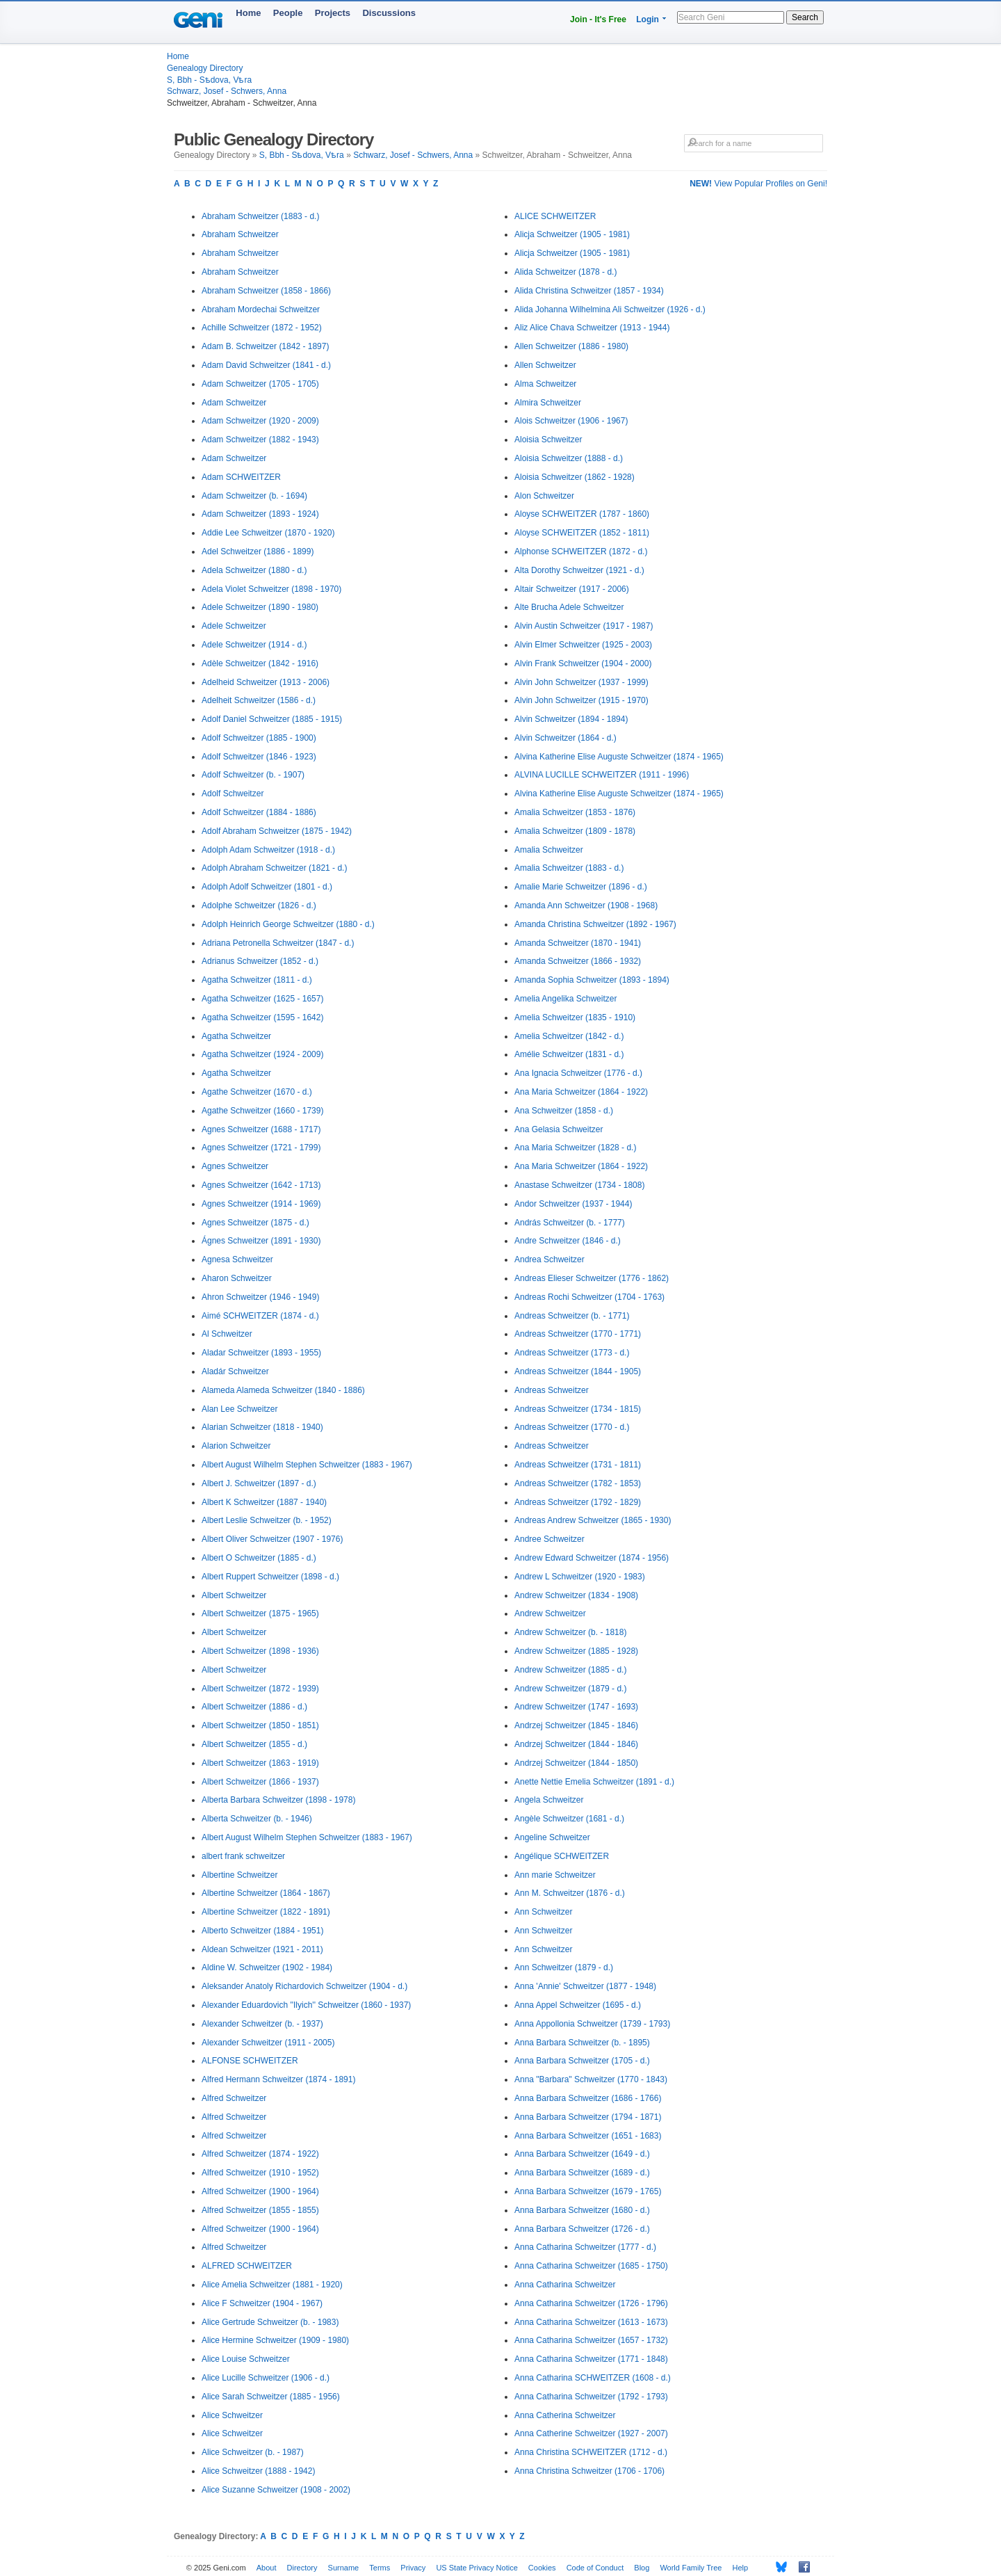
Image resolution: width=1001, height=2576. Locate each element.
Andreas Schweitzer (551, 1390)
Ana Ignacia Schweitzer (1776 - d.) (578, 1073)
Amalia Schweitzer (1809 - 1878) (574, 831)
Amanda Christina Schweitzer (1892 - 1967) (595, 924)
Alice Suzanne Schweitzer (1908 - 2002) (276, 2490)
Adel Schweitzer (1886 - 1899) (258, 551)
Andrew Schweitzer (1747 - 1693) (576, 1707)
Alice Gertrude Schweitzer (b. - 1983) (270, 2322)
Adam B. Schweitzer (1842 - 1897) (265, 346)
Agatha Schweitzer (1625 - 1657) (262, 999)
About (267, 2567)
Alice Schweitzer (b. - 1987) (253, 2452)
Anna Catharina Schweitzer (564, 2284)
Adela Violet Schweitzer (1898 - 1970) (271, 589)
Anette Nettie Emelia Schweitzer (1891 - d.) (594, 1782)
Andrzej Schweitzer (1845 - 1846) (576, 1725)
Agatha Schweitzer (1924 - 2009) (262, 1054)
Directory (302, 2567)
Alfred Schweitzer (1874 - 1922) (260, 2154)
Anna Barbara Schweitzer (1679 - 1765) (587, 2191)
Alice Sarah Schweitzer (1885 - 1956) (271, 2396)
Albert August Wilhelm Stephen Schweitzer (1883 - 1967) (307, 1465)
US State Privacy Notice (476, 2567)
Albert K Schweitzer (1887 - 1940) (264, 1502)
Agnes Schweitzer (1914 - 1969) (261, 1204)
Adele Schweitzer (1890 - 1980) (260, 607)
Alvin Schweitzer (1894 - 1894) (571, 719)
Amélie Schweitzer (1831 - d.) (569, 1054)
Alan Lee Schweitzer (239, 1409)
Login (647, 19)
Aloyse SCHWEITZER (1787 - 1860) (581, 514)
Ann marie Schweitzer (555, 1875)
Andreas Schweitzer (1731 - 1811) (577, 1465)
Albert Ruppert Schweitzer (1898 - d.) (270, 1576)
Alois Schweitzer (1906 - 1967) (571, 421)
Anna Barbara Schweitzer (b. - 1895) (582, 2042)
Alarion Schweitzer (236, 1446)
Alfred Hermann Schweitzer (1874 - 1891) (278, 2079)
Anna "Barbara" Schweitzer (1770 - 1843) (590, 2079)
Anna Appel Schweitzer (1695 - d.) (577, 2005)
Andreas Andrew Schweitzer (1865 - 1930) (592, 1520)
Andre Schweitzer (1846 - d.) (567, 1241)
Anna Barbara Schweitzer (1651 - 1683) (587, 2136)
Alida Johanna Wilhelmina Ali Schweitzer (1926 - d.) (610, 309)
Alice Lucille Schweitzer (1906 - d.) (265, 2378)
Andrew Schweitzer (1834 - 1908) (576, 1595)
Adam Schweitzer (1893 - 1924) (260, 514)
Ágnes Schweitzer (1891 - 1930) (261, 1241)
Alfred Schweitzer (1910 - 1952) (260, 2172)
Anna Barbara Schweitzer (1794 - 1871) (587, 2117)
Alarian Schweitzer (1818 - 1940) (262, 1427)
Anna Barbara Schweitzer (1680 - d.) (582, 2210)
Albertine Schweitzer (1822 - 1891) (266, 1912)
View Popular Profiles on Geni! (758, 183)
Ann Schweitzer (543, 1912)
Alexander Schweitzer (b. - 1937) (262, 2024)
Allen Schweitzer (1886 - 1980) (571, 346)
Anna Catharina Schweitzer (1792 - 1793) (591, 2396)
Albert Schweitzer (234, 1595)
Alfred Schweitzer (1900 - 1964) (260, 2191)
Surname (343, 2567)
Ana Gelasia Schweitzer (558, 1129)
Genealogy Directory (205, 68)
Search (805, 17)
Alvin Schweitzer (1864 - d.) (565, 738)
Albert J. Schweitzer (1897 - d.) (259, 1483)
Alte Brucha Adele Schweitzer (569, 607)
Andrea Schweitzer (549, 1259)
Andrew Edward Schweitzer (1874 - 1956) (591, 1558)
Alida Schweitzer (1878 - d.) (565, 272)
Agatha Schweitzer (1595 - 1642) (262, 1017)
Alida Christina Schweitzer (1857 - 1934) (589, 291)
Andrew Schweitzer (550, 1613)
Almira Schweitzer (547, 403)
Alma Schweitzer (545, 384)
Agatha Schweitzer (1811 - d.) (257, 980)
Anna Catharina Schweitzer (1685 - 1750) (591, 2266)
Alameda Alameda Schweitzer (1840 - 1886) (283, 1390)
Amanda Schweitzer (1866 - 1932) (577, 961)
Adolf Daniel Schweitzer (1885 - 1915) (272, 719)
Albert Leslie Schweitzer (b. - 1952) (267, 1520)
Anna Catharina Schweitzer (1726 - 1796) (591, 2303)
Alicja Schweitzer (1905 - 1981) (572, 234)
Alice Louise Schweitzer (246, 2359)
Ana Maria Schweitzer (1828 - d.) (575, 1147)
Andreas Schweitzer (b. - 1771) (571, 1316)
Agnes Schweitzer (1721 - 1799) (261, 1147)
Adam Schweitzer (234, 403)
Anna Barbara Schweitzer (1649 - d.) (582, 2154)
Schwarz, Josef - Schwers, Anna (226, 91)
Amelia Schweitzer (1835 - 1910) (574, 1017)
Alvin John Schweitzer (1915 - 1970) (581, 700)
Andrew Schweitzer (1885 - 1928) (576, 1651)
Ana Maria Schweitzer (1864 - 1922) (581, 1092)
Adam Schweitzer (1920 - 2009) (260, 421)
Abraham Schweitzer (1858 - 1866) (266, 291)
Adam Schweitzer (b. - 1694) (254, 496)
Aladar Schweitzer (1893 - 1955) (261, 1353)
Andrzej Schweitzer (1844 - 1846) (576, 1744)
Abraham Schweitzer (240, 234)
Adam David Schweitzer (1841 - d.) (266, 365)
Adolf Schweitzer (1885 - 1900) (259, 738)
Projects (332, 13)
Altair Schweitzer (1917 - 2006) (571, 589)
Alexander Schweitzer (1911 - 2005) (268, 2042)
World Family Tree (691, 2567)
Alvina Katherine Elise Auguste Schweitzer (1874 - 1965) (619, 757)
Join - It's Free (598, 19)
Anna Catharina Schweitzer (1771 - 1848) (591, 2359)
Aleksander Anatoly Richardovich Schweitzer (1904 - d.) (304, 1986)
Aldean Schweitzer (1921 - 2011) (262, 1949)
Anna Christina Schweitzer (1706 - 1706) (589, 2471)
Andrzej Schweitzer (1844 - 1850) (576, 1763)
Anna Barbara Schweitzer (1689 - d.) (582, 2172)
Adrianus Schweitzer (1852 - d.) (260, 961)
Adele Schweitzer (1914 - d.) (254, 645)
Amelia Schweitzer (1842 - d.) (569, 1036)
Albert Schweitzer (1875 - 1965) (260, 1613)
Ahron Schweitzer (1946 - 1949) (260, 1297)
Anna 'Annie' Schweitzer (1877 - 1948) (585, 1986)
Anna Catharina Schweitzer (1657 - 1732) (591, 2340)
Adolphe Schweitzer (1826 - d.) (259, 905)
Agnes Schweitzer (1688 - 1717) (261, 1129)
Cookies (542, 2567)
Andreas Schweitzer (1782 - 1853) (577, 1483)
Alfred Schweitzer (234, 2098)
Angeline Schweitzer (552, 1837)
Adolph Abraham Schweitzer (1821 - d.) (274, 868)
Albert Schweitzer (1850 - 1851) (260, 1725)
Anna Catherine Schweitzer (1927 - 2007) (591, 2433)
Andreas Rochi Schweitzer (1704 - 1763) (589, 1297)
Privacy (412, 2567)
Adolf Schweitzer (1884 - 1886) (259, 812)
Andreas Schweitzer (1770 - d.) (571, 1427)
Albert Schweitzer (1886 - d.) (254, 1707)
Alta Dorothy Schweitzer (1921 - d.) (579, 570)
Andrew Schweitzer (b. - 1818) (570, 1632)
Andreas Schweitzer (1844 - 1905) (577, 1371)
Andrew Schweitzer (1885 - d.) (570, 1670)
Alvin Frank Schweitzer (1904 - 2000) (582, 663)
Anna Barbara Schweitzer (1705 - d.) (582, 2061)
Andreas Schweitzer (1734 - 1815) (577, 1409)
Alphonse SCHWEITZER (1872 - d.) (580, 551)
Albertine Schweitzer (239, 1875)
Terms (379, 2567)
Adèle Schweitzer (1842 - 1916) (260, 663)
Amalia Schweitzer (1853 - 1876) (574, 812)
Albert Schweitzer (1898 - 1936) (260, 1651)
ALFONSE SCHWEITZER (250, 2061)
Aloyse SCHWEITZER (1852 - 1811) (581, 533)
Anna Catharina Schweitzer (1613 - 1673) (591, 2322)
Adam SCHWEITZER (241, 477)
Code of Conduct (595, 2567)
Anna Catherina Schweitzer (564, 2415)
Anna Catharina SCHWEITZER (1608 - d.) (592, 2378)
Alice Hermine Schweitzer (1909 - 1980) (275, 2340)
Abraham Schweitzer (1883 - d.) (260, 216)
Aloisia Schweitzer (548, 439)
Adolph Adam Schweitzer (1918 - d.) (268, 850)
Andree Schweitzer (549, 1539)
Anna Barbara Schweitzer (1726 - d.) (582, 2229)
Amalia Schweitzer (548, 850)
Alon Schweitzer (544, 496)
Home (248, 13)
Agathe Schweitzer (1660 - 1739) (262, 1111)
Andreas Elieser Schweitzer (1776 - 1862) (591, 1278)
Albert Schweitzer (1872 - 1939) (260, 1688)
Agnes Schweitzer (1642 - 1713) (261, 1185)
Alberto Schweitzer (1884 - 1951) (262, 1930)
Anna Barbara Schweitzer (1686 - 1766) (587, 2098)
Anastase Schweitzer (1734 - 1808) (579, 1185)
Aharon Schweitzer (237, 1278)
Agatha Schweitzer (236, 1036)
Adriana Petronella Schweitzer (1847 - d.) (278, 943)
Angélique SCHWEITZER (561, 1856)
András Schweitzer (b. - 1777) (569, 1222)
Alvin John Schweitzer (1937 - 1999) (581, 682)
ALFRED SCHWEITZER (247, 2266)
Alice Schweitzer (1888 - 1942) (258, 2471)
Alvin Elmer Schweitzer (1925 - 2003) (583, 645)
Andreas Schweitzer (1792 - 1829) (577, 1502)
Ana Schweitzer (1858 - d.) (563, 1111)
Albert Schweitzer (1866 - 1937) (260, 1782)
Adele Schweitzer (234, 626)
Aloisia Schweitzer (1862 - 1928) (574, 477)
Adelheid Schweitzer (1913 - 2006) (265, 682)
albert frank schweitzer (243, 1856)
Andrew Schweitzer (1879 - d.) (570, 1688)
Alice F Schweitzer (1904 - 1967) (262, 2303)
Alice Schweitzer (232, 2415)
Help (741, 2567)
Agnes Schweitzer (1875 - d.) (255, 1222)
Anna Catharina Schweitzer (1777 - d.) (585, 2247)
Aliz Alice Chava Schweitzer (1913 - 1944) (591, 327)
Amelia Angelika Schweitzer (565, 999)
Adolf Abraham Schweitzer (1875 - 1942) (277, 831)
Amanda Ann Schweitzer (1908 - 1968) (586, 905)
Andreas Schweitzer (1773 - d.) (571, 1353)
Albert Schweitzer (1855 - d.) (254, 1744)
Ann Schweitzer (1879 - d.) (563, 1967)
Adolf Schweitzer (232, 793)
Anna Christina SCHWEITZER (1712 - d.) (590, 2452)
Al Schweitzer (227, 1334)
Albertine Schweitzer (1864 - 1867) (266, 1893)
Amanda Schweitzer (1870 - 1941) (577, 943)
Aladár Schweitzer (235, 1371)
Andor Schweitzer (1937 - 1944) (573, 1204)
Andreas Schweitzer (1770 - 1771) (577, 1334)
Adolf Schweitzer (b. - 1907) (253, 775)
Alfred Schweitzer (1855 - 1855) (260, 2210)
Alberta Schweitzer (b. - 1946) (257, 1819)
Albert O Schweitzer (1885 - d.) (259, 1558)
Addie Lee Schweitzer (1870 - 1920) (268, 533)
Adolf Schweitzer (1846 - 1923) (259, 757)
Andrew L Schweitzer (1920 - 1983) (579, 1576)
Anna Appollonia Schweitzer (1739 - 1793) (592, 2024)
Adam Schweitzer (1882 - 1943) (260, 439)
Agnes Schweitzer (235, 1166)
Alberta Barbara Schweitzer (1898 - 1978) (278, 1800)
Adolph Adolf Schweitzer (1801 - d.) (267, 887)
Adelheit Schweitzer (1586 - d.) (259, 700)
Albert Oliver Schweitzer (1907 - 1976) (272, 1539)
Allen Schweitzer (545, 365)
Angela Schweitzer (548, 1800)
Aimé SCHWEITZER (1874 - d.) (260, 1316)
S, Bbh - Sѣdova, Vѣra (209, 80)
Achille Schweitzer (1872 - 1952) (262, 327)
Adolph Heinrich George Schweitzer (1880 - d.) (288, 924)
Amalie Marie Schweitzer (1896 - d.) (580, 887)
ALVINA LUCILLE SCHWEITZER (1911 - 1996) (601, 775)
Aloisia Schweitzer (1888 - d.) (568, 458)
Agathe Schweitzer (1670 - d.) (257, 1092)
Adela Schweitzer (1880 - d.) (254, 570)
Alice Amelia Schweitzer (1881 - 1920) (272, 2284)
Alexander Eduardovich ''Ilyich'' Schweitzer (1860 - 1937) (306, 2005)
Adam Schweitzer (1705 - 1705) (260, 384)
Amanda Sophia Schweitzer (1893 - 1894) (591, 980)
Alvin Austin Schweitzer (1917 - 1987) (583, 626)
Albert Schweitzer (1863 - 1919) (260, 1763)
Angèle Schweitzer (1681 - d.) (569, 1819)
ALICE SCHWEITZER (555, 216)
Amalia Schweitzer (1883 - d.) (569, 868)
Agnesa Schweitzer (237, 1259)
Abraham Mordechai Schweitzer (261, 309)
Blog (641, 2567)
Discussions (389, 13)
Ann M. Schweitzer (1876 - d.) (569, 1893)
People (288, 13)
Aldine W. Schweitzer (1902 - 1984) (267, 1967)
